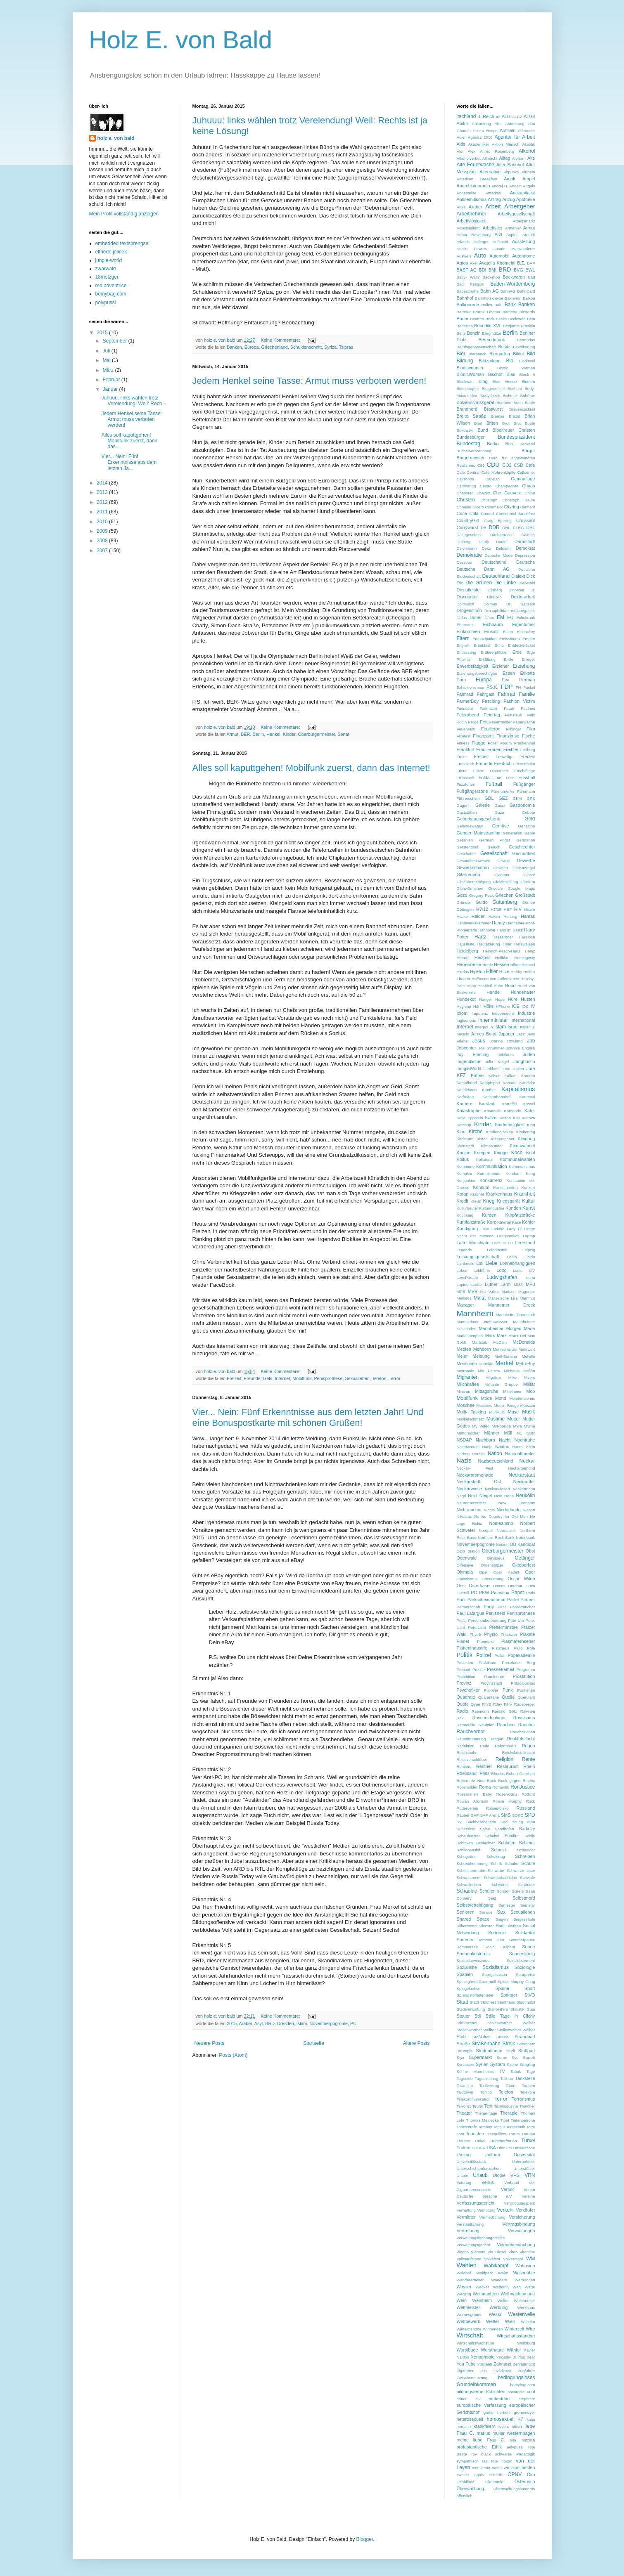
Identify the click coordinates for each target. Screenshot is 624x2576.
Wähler (514, 2349)
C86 (481, 465)
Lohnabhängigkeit (517, 1263)
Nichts (489, 1510)
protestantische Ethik (479, 2446)
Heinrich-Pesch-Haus (501, 951)
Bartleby (510, 312)
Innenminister (493, 1020)
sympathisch (468, 2461)
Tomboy (485, 2127)
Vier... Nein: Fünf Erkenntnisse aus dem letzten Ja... (129, 462)
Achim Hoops (485, 130)
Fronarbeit (499, 770)
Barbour (464, 312)
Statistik (517, 2009)
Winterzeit (514, 2328)
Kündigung (467, 1228)
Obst (530, 1550)
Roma (485, 1786)
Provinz (464, 1682)
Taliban (507, 2078)
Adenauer (526, 130)
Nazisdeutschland (495, 1460)
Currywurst (467, 527)
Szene (512, 2064)
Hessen (501, 964)
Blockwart (465, 381)
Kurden (489, 1214)
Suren (501, 2057)
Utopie (499, 2175)
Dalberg (464, 541)
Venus (488, 2182)
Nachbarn (485, 1439)
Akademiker (478, 144)
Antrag (494, 199)
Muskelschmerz (470, 1419)
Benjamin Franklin (519, 326)
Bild (531, 354)
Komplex (464, 1173)
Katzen (504, 1117)
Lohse (462, 1270)
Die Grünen (478, 583)
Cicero (478, 507)
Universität (524, 2154)
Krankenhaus (499, 1193)
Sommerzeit (467, 1947)
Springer (509, 1994)
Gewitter (501, 867)
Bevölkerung (524, 347)
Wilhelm (528, 2321)
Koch (516, 1153)
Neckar (527, 1461)
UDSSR (479, 2148)
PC (353, 2023)
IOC (525, 1006)
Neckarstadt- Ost (479, 1481)
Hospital (485, 985)
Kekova (528, 1117)
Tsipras (346, 347)
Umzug (464, 2154)
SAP (475, 1815)
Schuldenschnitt (306, 347)
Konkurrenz (490, 1180)
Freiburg (527, 749)
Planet (463, 1641)
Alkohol (527, 151)
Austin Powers (472, 248)
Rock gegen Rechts (516, 1780)
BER (245, 734)
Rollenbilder (467, 1787)
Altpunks (511, 172)
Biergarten (499, 353)
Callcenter (526, 472)
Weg (516, 2287)
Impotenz (480, 1013)
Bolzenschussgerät (475, 402)
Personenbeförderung (487, 1620)
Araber (245, 2023)
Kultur (528, 1201)
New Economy (516, 1503)
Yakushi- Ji (506, 2357)
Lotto (501, 1270)
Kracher (477, 1194)
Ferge (473, 722)
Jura (531, 1068)
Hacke (462, 916)
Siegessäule (524, 1919)
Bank (510, 304)
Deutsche (525, 562)
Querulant (526, 1697)
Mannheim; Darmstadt (515, 1314)
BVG (518, 269)
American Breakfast (477, 179)
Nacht (504, 1439)
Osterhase (479, 1585)
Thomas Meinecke (482, 2120)
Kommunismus (522, 1166)
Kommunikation (491, 1166)
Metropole (466, 1370)
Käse (516, 1222)
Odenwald (467, 1557)
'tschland (466, 116)
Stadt (474, 2002)
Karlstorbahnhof (497, 1096)
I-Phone (503, 1006)
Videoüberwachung (516, 2244)
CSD (518, 465)
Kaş (516, 1117)
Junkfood (492, 1068)
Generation (512, 833)
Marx (502, 1335)
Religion (504, 1759)
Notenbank (525, 1537)
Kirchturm (465, 1139)
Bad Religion (470, 284)
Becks (501, 319)
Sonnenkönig (522, 1953)
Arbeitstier (493, 227)
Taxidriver (465, 2092)
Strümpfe (465, 2051)
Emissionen (509, 638)
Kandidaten (467, 1089)
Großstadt (525, 895)
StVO (529, 1994)
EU (510, 617)
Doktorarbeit (523, 596)
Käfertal (504, 1222)
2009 (103, 531)
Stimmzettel (467, 2023)
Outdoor (515, 1585)
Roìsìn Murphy (507, 1801)
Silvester (486, 1926)
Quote (463, 1704)
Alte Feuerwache (476, 165)
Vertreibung (468, 2230)
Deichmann (467, 548)
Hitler (492, 971)
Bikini (518, 353)
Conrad (487, 513)
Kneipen (482, 1152)
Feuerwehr (466, 729)
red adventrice (111, 285)
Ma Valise (489, 1291)
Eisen (508, 631)
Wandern (499, 2280)
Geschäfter (466, 853)
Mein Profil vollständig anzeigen (124, 214)
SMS (505, 1815)
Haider (478, 916)
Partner (527, 1599)
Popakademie (521, 1655)
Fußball (494, 784)
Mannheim (475, 1313)
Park (461, 1599)
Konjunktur (466, 1180)
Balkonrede (468, 304)
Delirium (503, 548)
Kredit (462, 1200)
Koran (463, 1193)
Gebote (528, 812)
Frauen (494, 749)
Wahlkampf (496, 2266)
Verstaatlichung (470, 2224)
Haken (494, 916)
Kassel (529, 1103)
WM (530, 2259)
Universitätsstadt (471, 2161)
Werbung (499, 2307)
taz (485, 2461)
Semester (506, 1905)
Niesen (529, 1510)
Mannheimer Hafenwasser (482, 1321)
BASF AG (467, 269)
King (531, 1125)
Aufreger (481, 241)
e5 (477, 2398)
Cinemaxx (494, 507)
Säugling (527, 2064)
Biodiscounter (470, 367)
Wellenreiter (524, 2300)
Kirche (476, 1131)
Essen (509, 673)
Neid (472, 1495)
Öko (531, 2474)
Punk (508, 1689)
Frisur (462, 770)
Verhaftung (466, 2210)
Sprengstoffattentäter (475, 1995)
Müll (508, 1432)
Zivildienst (502, 2370)
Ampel (528, 178)
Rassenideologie (488, 1717)
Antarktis (493, 193)
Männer (491, 1432)
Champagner (506, 486)
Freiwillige (505, 756)
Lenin (512, 1257)
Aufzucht (500, 241)
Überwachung (470, 2488)
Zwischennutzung (472, 2377)
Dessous (464, 562)
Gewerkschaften (473, 867)
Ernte (508, 659)
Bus (509, 443)
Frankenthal (524, 743)
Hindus (463, 971)
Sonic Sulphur (500, 1947)
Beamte (477, 319)
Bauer (463, 318)
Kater (529, 1110)
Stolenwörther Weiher (511, 2023)
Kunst (528, 1208)
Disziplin (494, 597)
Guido (482, 902)
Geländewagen (470, 826)
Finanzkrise (507, 735)
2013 (103, 492)
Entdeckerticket (521, 645)
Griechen (504, 895)
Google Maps (521, 888)
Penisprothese (328, 1378)
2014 (103, 483)
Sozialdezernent (521, 1960)
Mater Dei (517, 1335)
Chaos (528, 485)
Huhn (498, 985)
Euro (461, 679)
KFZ (461, 1075)
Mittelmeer (512, 1391)
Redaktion (466, 1746)
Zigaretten (466, 2370)
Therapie (509, 2112)
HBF (508, 909)
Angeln (515, 186)
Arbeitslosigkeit (472, 220)
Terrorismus (523, 2098)
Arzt (498, 234)
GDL (489, 798)
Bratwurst (493, 408)
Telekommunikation (474, 2099)
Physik (475, 1634)
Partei (513, 1599)
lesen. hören (510, 2426)
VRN (529, 2175)
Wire (530, 2328)
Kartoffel (509, 1103)
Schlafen (506, 1842)
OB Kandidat (522, 1544)
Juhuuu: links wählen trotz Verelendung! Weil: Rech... (133, 400)
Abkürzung (481, 123)
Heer (507, 944)
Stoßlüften (481, 2037)
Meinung (480, 1356)
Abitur (462, 123)
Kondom (513, 1173)
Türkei (528, 2141)
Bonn (517, 402)
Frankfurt (466, 749)
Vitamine (527, 2252)
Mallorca (464, 1298)
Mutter (513, 1418)
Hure (512, 999)
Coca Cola (468, 513)
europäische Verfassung (481, 2405)
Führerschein (468, 798)
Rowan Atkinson (473, 1801)
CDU (493, 464)
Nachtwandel (468, 1446)
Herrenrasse (469, 964)
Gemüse (500, 825)
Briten (492, 423)
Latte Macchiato (473, 1242)
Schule (528, 1863)
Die (460, 582)
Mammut (527, 1298)
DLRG (518, 527)
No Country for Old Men (504, 1516)
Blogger (364, 2539)
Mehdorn (482, 1349)
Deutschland (496, 576)
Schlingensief (468, 1850)
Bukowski (465, 430)
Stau (531, 2009)
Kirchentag (525, 1132)
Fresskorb (466, 763)
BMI (492, 269)
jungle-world (108, 260)
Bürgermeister (471, 457)
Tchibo (486, 2092)
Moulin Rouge (506, 1405)
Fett (484, 721)
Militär (529, 1384)
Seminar (527, 1905)
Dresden (285, 2023)
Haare (529, 909)
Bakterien (513, 298)
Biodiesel (527, 361)
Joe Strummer (491, 1048)
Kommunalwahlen (517, 1159)
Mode (486, 1398)
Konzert (528, 1187)
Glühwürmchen (470, 888)
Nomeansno (501, 1523)
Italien (525, 1027)
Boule (530, 402)
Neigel (485, 1495)
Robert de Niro (471, 1780)
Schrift (496, 1863)
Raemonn (480, 1711)
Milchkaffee (468, 1384)
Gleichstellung (505, 881)
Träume (463, 2141)
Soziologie (525, 1967)
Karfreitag (465, 1096)
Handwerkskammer (474, 923)
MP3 (530, 1284)
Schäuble (467, 1891)
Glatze (529, 874)
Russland (525, 1808)
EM (500, 617)
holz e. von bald (116, 138)
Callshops (465, 479)
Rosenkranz (506, 1794)
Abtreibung (514, 123)
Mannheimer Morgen (500, 1328)
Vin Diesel (496, 2252)
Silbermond (467, 1926)
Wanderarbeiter (470, 2280)
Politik (464, 1655)
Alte (531, 158)
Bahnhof (465, 297)
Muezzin (527, 1405)
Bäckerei (527, 444)
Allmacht (490, 158)
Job (531, 1041)
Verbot (507, 2189)
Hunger (485, 999)
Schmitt (498, 1849)
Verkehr (505, 2210)
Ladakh (497, 1229)
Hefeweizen (524, 944)
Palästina (500, 1592)
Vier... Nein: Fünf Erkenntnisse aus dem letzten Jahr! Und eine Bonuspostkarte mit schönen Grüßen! (308, 1417)
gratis (488, 2412)
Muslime (495, 1419)
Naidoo (502, 1446)
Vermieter (466, 2216)
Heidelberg (467, 950)
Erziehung (523, 666)
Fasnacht (465, 708)
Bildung (465, 361)
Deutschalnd (494, 562)
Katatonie (492, 1110)
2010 (103, 522)
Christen (466, 500)
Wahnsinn (525, 2265)
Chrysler (464, 507)
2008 (103, 541)
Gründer (464, 902)
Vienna (463, 2252)
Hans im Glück (510, 930)
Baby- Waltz (468, 277)
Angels (529, 186)
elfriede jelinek (111, 252)
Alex (472, 151)
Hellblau (502, 957)
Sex (501, 1912)
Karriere (464, 1103)
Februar (111, 380)
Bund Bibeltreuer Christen (506, 430)
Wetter (492, 2321)
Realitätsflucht (521, 1738)
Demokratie (469, 555)
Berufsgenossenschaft (476, 347)
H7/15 (496, 909)
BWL (530, 269)
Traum (514, 2134)
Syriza (330, 347)
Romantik (500, 1787)
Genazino (526, 826)
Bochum (515, 388)
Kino (461, 1131)
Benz (461, 333)
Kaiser (494, 1075)
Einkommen (468, 631)
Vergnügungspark (519, 2203)
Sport (529, 1988)
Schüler (487, 1890)
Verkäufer (525, 2209)
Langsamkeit (508, 1236)
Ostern (499, 1585)
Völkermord (513, 2259)
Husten (528, 999)
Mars (490, 1335)
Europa (251, 347)
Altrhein (528, 172)
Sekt (492, 1898)
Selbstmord (523, 1897)
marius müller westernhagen (506, 2433)
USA (491, 2147)
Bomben (503, 402)
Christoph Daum (519, 500)
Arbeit (493, 206)
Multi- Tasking (471, 1411)
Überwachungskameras (514, 2488)
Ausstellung (523, 241)
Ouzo (530, 1585)
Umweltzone (524, 2148)
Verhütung (486, 2210)
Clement (527, 507)
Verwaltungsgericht (473, 2245)
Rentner (484, 1766)
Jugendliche (469, 1061)
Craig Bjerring (498, 520)
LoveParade (467, 1277)
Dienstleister (469, 589)
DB (483, 527)
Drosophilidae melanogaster (509, 610)
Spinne (502, 1988)
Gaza (499, 812)
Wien (510, 2321)
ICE (516, 1006)
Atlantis (463, 241)
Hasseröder (502, 937)
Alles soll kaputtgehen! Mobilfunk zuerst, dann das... (129, 441)
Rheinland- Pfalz (473, 1773)
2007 (103, 550)
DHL (506, 527)
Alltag (504, 158)
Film (531, 728)
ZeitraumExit (524, 2364)
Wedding (501, 2287)
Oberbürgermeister (316, 734)
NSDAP (464, 1439)
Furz (510, 777)
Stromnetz (526, 2044)
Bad (531, 277)
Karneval (527, 1096)
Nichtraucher (469, 1509)
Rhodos (498, 1773)
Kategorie (512, 1110)
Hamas (528, 916)
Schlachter (485, 1843)
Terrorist (464, 2106)
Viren (512, 2252)
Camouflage (523, 478)
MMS (518, 1284)
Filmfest (464, 736)
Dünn (489, 617)
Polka (499, 1655)
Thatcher (527, 2106)
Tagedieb (465, 2078)
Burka (492, 443)
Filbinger (513, 729)
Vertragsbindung (519, 2224)
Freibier (511, 749)
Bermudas (526, 340)
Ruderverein (467, 1808)
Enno (499, 645)
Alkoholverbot (469, 158)
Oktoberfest (523, 1564)
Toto (460, 2134)
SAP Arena (490, 1815)
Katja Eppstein (470, 1117)
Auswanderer (523, 248)
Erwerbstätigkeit (473, 666)
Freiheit (481, 756)
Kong (530, 1173)
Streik (508, 2044)
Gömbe (528, 902)
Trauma (528, 2134)
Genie (529, 833)
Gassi (500, 805)
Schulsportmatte (471, 1870)
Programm (526, 1669)
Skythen (514, 1926)
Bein (531, 319)
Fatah (509, 708)
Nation (495, 1453)
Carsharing (466, 486)
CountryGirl (468, 520)
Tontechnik (515, 2127)
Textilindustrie (506, 2106)
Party (489, 1606)
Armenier (513, 228)
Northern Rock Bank (496, 1537)
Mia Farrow (489, 1370)
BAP (531, 263)
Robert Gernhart (520, 1773)
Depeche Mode (498, 555)
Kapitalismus (518, 1089)
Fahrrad (506, 694)
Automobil (499, 255)
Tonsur (499, 2127)
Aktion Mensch (506, 144)
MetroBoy (525, 1363)
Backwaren (514, 276)
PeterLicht (477, 1627)
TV (502, 2071)
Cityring (511, 506)
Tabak (515, 2071)
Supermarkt (480, 2057)
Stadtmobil (525, 2002)
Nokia (477, 1523)
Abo (497, 123)
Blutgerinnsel (493, 388)
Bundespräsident (516, 437)
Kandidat (527, 1082)
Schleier (527, 1842)
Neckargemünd (521, 1468)
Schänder (526, 1884)
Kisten (482, 1139)
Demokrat (525, 548)
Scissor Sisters (510, 1891)
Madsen (508, 1291)
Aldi (460, 151)
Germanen (525, 840)
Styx (461, 2057)
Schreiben (525, 1856)
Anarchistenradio (473, 185)
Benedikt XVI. (487, 325)
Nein (498, 1496)
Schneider (526, 1850)
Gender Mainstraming (479, 832)
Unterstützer (524, 2168)
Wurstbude (467, 2349)
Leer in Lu (502, 1243)
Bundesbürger (471, 437)
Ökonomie (494, 2481)
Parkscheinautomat (486, 1599)
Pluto (518, 1648)
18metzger (107, 277)
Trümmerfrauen (503, 2141)
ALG (506, 116)
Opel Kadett (506, 1572)
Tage (531, 2071)
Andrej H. (499, 186)
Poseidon (465, 1662)
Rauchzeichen (522, 1732)
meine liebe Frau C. (481, 2439)
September (115, 341)
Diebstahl (526, 583)
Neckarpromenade (475, 1474)
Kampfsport (490, 1082)
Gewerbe (526, 860)
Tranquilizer (496, 2134)
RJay (497, 1704)
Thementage (486, 2113)
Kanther (489, 1089)
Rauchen (506, 1724)
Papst (517, 1592)
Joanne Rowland (506, 1041)
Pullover (491, 1690)
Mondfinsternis (522, 1398)
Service (485, 1912)
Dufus (462, 617)
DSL (531, 527)
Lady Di (514, 1229)
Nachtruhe (525, 1439)
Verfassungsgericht (476, 2202)
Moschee (466, 1405)
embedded (499, 2398)
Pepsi (462, 1620)
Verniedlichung (492, 2217)
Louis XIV (524, 1270)
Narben (463, 1453)
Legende (464, 1250)
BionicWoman (470, 374)
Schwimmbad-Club (500, 1877)
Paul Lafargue (470, 1613)
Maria (529, 1328)
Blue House (505, 381)
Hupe (500, 999)
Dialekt (518, 576)
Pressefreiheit (500, 1669)
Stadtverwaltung (471, 2009)
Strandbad (525, 2036)
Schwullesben (469, 1884)
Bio (509, 361)
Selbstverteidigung (475, 1904)
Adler (461, 137)
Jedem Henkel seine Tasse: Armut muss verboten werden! (309, 381)
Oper (530, 1571)
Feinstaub (513, 715)
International (522, 1020)
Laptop (529, 1236)
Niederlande (509, 1509)
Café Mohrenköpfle (498, 472)
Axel (473, 263)
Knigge (501, 1152)
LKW (484, 1229)
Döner (476, 617)
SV (459, 1822)
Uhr (509, 2148)
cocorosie (516, 2391)
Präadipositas (523, 1683)
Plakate (527, 1634)
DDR (494, 527)
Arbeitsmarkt (524, 221)
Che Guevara (507, 492)
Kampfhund (467, 1082)
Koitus (463, 1159)
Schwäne (499, 1884)
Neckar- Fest (475, 1468)
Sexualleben (357, 1378)
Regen (528, 1745)
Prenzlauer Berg (518, 1662)
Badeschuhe (468, 291)
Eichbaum (493, 624)
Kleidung (526, 1138)
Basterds (527, 312)
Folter (493, 743)
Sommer (465, 1939)
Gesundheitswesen (474, 860)
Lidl (479, 1263)
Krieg (489, 1201)
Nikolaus (464, 1516)
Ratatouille (466, 1725)
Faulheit (528, 708)
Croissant (525, 520)
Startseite (313, 2043)
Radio (462, 1711)
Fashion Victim (519, 701)
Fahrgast (485, 694)
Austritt (499, 248)
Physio (491, 1634)
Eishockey (526, 631)
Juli (106, 351)
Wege (530, 2287)
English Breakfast (474, 645)
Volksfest (492, 2259)
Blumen (528, 381)
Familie (527, 694)
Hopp (471, 985)
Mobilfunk (301, 1378)
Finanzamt (483, 735)
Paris (530, 1593)
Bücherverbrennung (474, 451)
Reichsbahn (467, 1752)
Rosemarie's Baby (474, 1794)
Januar (110, 389)
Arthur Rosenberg (474, 234)
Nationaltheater (520, 1453)
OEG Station (468, 1551)
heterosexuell (470, 2419)
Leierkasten (497, 1250)
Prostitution (524, 1676)
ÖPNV (515, 2474)
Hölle (489, 1006)
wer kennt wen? (487, 2467)
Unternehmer (523, 2161)
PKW (484, 1592)
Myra (517, 1426)
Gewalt (503, 860)
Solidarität (525, 1932)
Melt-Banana (506, 1356)
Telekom (527, 2092)
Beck (490, 319)
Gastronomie (522, 805)
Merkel (504, 1363)
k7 (520, 2419)
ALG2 (517, 116)
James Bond (483, 1033)
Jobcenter (466, 1047)
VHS (515, 2175)
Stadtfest (488, 2002)
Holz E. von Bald (181, 40)
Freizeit (234, 1378)
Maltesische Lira (503, 1298)
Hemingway (524, 957)
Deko (486, 548)
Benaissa (465, 326)
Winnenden (493, 2329)
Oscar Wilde (521, 1578)
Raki (461, 1718)
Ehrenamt (465, 624)
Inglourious (466, 1020)
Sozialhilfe (467, 1967)
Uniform (492, 2154)
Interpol (481, 1027)
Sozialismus (495, 1967)
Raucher (526, 1724)
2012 (103, 502)
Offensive (465, 1565)
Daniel (501, 541)
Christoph (488, 500)
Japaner (506, 1033)
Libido (529, 1257)
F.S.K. (492, 687)
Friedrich (502, 763)
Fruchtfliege (524, 770)
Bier (461, 354)
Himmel (528, 964)
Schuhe (512, 1863)
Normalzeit (506, 1530)
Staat (462, 2002)
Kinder (289, 734)
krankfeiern (485, 2426)
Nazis (464, 1460)
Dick (531, 576)
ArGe (461, 207)
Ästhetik (496, 2474)
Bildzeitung (490, 360)
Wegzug (464, 2294)
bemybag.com (110, 294)
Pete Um (516, 1620)
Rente (528, 1759)
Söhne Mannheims (475, 2071)
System (497, 2064)
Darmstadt (525, 541)
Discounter (467, 596)
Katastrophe (469, 1110)
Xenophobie (483, 2356)
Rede (484, 1746)
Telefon (379, 1378)
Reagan (496, 1739)
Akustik (528, 144)
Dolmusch (466, 604)
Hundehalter (523, 992)
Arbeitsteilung (469, 228)
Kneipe (464, 1152)
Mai (107, 360)
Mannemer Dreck (511, 1304)
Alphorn (519, 158)
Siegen (501, 1919)
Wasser (464, 2286)
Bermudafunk (492, 339)
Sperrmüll (487, 1981)
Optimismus (467, 1578)
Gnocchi (495, 888)
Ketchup (464, 1125)
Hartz (480, 937)
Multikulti (497, 1412)
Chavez (483, 493)
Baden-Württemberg (512, 284)
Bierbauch (477, 354)
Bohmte (510, 395)
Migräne (493, 1377)
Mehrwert (527, 1349)
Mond (500, 1398)
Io (491, 1027)
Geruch (493, 847)
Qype (475, 1704)
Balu (498, 305)
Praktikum (487, 1662)
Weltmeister (468, 2307)
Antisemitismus (472, 199)
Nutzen (502, 1544)
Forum (506, 743)
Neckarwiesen (497, 1489)
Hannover (487, 930)
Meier (462, 1356)
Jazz (521, 1034)
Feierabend (468, 714)
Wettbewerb (468, 2321)
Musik (528, 1412)
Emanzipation (484, 638)
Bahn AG (489, 290)
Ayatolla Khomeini (497, 262)
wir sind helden (519, 2467)
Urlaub (480, 2175)
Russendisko (497, 1808)
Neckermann (523, 1489)
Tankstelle (525, 2078)
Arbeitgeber (519, 206)
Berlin (258, 734)
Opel (483, 1572)
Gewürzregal (523, 867)
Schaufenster (468, 1836)
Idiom (462, 1013)
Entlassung (466, 652)
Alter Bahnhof (510, 164)
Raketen (527, 1711)
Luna (530, 1277)
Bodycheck (490, 395)
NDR (531, 1433)
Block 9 (527, 374)
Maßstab (479, 1342)
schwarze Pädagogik (515, 2454)
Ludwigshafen (501, 1277)
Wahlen (467, 2265)
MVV (472, 1291)
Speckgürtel (467, 1981)
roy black (481, 2454)
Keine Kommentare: (281, 340)
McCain (500, 1342)
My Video (480, 1426)
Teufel (477, 2106)
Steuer (463, 2016)
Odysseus (496, 1558)
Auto (480, 255)
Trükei (480, 2141)
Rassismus (524, 1717)
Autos (462, 262)
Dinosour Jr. (521, 590)
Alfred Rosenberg (497, 151)
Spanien (465, 1974)
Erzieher (500, 666)
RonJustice (522, 1787)
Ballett (487, 305)
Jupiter (518, 1068)
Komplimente (489, 1173)
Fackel (529, 687)
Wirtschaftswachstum (475, 2343)
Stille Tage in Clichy (510, 2016)
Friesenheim (524, 763)
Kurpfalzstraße (471, 1221)
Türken (464, 2147)
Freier (462, 756)
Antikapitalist (522, 192)
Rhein (529, 1766)
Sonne (528, 1946)
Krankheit (524, 1194)
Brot (506, 423)
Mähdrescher (468, 1433)
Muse (513, 1411)
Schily (529, 1836)
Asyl (258, 2023)
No (476, 1516)
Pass (502, 1607)
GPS (531, 798)
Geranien (465, 840)
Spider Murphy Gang (516, 1981)
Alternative (490, 171)
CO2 (506, 465)
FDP (507, 686)
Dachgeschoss (470, 534)
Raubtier (486, 1725)
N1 (519, 1433)
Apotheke (525, 199)
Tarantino (465, 2085)
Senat (343, 734)
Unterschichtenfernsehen (479, 2168)
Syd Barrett (523, 2057)
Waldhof (464, 2273)
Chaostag (465, 493)
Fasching (491, 701)
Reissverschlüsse (472, 1759)
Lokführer (482, 1270)
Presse (478, 1669)
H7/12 (482, 909)
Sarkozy (527, 1828)
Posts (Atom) (233, 2055)
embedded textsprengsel (122, 243)
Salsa (485, 1829)
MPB (461, 1291)
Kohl (530, 1152)
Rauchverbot (471, 1732)
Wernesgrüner (469, 2314)
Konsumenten (505, 1187)
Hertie (487, 964)
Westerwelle (521, 2314)
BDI (482, 269)
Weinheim (482, 2300)
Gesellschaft (494, 853)
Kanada (510, 1082)
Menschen (467, 1363)
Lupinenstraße (469, 1284)
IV (533, 1006)
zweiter (463, 2474)
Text (488, 2105)
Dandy (483, 541)
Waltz (503, 2273)
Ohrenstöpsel (492, 1565)
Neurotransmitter (471, 1503)
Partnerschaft (468, 1607)
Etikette (527, 673)
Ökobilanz (466, 2481)
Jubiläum (506, 1054)
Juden (529, 1054)
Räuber (463, 1815)
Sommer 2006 (491, 1940)
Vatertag (464, 2182)
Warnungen (525, 2280)
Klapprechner (503, 1139)
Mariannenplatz (470, 1335)
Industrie (526, 1013)
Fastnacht (488, 708)
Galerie (482, 805)
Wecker (482, 2287)
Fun (497, 777)
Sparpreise (525, 1974)
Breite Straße (471, 416)
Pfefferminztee (503, 1627)
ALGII (529, 116)
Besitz (504, 346)
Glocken (527, 881)
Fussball (526, 777)
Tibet (505, 2120)
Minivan (463, 1391)
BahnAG (508, 291)
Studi (510, 2051)
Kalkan (510, 1075)
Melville (528, 1356)
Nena (509, 1496)
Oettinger (525, 1558)
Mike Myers (521, 1377)
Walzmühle (524, 2272)
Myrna (529, 1426)
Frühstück (465, 777)
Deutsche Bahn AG (483, 569)
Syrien (482, 2064)
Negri (461, 1496)
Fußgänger (524, 784)
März (108, 370)
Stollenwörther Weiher (476, 2030)
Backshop (491, 277)
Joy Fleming (473, 1054)
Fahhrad (465, 694)
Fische (528, 735)
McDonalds (523, 1342)
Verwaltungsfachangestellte (481, 2238)
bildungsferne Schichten (481, 2391)
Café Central (468, 472)
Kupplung (465, 1215)
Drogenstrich (469, 610)
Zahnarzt (502, 2363)
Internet (282, 1378)
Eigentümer (523, 624)
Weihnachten (486, 2293)
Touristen (475, 2133)
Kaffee (477, 1075)
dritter (462, 2398)
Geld (268, 1378)
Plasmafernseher (518, 1641)
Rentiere (464, 1766)
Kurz (491, 1221)
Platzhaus (500, 1648)
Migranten (468, 1377)
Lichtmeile (466, 1263)
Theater (464, 2112)
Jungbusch (524, 1061)
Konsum (481, 1187)
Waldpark (484, 2273)
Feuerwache (524, 722)
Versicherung (522, 2216)
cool (531, 2391)
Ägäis (479, 2474)
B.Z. (521, 262)
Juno (506, 1068)
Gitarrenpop (468, 874)
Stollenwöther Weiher (516, 2030)
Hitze (504, 971)
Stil (478, 2016)
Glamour (502, 874)
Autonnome (523, 255)
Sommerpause (522, 1940)
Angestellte (466, 193)
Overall (463, 1593)
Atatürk (528, 234)
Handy (498, 922)
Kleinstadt (465, 1146)
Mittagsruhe (486, 1391)
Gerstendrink (468, 847)
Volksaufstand (469, 2259)
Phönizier (509, 1634)
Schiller (512, 1835)
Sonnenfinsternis (473, 1953)
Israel (513, 1026)
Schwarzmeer (469, 1877)
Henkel (273, 734)
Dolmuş (490, 604)
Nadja (487, 1446)
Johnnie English (520, 1048)
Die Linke (505, 583)
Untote (462, 2175)
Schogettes (467, 1856)
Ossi (461, 1585)
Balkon (529, 298)
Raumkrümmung (471, 1739)
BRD (270, 2023)
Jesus (478, 1041)
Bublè (530, 423)
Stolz (462, 2036)
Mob (531, 1391)
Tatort (510, 2085)
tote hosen (501, 2461)
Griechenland (274, 347)
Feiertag (492, 714)
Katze (490, 1117)
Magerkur (526, 1291)
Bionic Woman (516, 368)
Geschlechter (522, 846)
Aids (461, 144)
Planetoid (485, 1641)
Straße (463, 2043)
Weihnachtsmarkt (518, 2293)
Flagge (478, 742)
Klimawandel (522, 1145)
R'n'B (486, 1704)
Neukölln (525, 1495)
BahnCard (526, 291)
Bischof (495, 374)
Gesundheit (523, 853)
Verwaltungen (521, 2230)
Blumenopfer (468, 388)
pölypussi (105, 302)
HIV (518, 909)
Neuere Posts (210, 2043)
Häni (477, 1006)
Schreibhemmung (472, 1863)
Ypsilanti (484, 2364)
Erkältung (487, 659)
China (529, 493)
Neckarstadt (521, 1475)
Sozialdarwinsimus (473, 1960)
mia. (513, 2440)
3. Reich (486, 116)
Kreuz (475, 1201)
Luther (491, 1284)
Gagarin (464, 805)
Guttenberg (504, 902)
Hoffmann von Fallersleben (495, 978)
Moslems (484, 1405)
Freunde (252, 1378)
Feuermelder (500, 722)
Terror (394, 1378)
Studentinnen (489, 2050)
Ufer (501, 2148)
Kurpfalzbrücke (520, 1214)
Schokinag (495, 1856)
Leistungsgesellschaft (478, 1256)
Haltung (510, 916)
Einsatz (491, 631)
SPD (530, 1815)
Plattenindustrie (472, 1647)
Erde (517, 652)
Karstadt (487, 1103)
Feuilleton (491, 728)
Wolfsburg (526, 2343)
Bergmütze (491, 333)
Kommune (466, 1166)
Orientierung (492, 1578)
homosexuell (501, 2419)
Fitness (463, 743)
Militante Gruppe (501, 1384)
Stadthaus (506, 2002)
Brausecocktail (522, 409)
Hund (510, 985)
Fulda (484, 777)
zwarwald (105, 269)
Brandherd (467, 408)
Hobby (516, 971)
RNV (508, 1704)
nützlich (528, 2440)
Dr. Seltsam (520, 604)
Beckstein (517, 319)
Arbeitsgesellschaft (516, 213)
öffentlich (464, 2495)
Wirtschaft (470, 2335)
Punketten (526, 1690)
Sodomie (497, 1932)
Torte (530, 2127)
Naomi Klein (523, 1446)
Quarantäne (488, 1697)
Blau (510, 374)
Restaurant (508, 1766)
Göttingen (465, 909)
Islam (302, 2023)
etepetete (526, 2398)
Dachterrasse (502, 534)
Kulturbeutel (467, 1208)
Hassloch (527, 937)
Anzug (508, 199)
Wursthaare (492, 2349)
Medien (464, 1349)
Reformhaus (505, 1746)
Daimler (528, 534)
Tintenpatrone (523, 2120)
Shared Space (473, 1919)
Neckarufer (524, 1481)
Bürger (528, 450)
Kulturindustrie (491, 1208)
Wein (462, 2300)
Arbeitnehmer (471, 214)
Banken (234, 347)
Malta (480, 1298)
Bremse (497, 416)
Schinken (465, 1843)
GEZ (503, 798)
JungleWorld (469, 1068)
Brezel (514, 416)
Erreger (528, 659)
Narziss (478, 1453)
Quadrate (466, 1696)
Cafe (530, 465)
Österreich (525, 2481)
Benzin (474, 333)
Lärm (506, 1284)
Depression (525, 555)
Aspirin (512, 234)
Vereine (528, 2196)
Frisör (478, 770)
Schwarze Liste (521, 1870)
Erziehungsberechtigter (477, 673)
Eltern (463, 638)
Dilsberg (495, 590)
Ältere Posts (416, 2043)
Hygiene (464, 1006)
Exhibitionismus (470, 687)
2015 (232, 2023)
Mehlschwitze (505, 1349)
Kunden (513, 1207)
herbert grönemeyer (516, 2412)
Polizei (483, 1655)
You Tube (466, 2363)
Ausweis (464, 256)
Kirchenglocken (499, 1132)
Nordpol (486, 1530)
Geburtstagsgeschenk (478, 818)
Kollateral (484, 1159)
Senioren (466, 1912)
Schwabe (496, 1870)
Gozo (462, 895)
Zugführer (526, 2370)
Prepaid (463, 1669)
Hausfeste (466, 944)
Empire (528, 638)
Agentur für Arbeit (514, 137)
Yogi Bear (526, 2357)
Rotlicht (528, 1794)
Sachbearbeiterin (481, 1822)
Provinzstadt (491, 1683)
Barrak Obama (486, 312)
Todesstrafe (467, 2127)
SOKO (518, 1815)
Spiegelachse (469, 1988)
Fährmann (526, 791)
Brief (478, 423)
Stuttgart (526, 2050)
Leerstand (525, 1242)
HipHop (477, 971)
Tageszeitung (486, 2078)
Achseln (507, 130)
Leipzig (528, 1250)
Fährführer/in (502, 791)
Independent (503, 1013)
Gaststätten (467, 812)
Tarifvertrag (489, 2085)
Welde (502, 2300)
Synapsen (466, 2064)
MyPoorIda (501, 1426)
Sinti (500, 1925)
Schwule (527, 1877)
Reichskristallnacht (518, 1752)
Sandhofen (504, 1829)
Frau (480, 749)
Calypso (492, 479)
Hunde (493, 992)
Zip (483, 2370)
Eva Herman (518, 679)
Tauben (528, 2085)
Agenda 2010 (480, 137)
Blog (483, 381)
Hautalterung (488, 944)
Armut (233, 734)
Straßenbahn (486, 2044)
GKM (517, 798)
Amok (509, 178)
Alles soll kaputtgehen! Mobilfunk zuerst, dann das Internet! (311, 768)
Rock (491, 1780)
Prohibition (466, 1676)
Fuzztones (466, 784)
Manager (466, 1304)
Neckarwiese (469, 1488)
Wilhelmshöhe (469, 2329)
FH (518, 687)
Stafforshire (498, 2009)
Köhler (528, 1221)
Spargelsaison (494, 1974)
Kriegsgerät (508, 1200)
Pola (531, 1648)
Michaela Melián (519, 1370)
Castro (485, 486)
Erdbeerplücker (494, 652)
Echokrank (525, 617)
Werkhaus (526, 2307)
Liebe (491, 1263)
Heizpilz (482, 957)
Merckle (486, 1363)
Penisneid (495, 1613)
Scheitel (492, 1836)
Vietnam (478, 2252)
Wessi (495, 2314)
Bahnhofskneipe (489, 298)
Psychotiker (468, 1689)
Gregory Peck (481, 895)
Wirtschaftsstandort (516, 2335)
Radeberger (524, 1704)
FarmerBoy (468, 701)
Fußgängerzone (472, 791)
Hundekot (466, 999)
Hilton (515, 964)
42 (498, 116)
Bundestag (468, 444)
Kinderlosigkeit (509, 1124)
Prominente (494, 1676)
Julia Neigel (497, 1061)
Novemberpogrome (329, 2023)
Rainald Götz (504, 1711)
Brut (517, 423)
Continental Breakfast (515, 513)
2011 (103, 512)
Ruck (530, 1801)
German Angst (494, 840)
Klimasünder (492, 1146)
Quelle (508, 1696)
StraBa (502, 2037)
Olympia (465, 1571)
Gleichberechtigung (474, 881)
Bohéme (527, 395)
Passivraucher (522, 1607)
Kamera (528, 1075)
